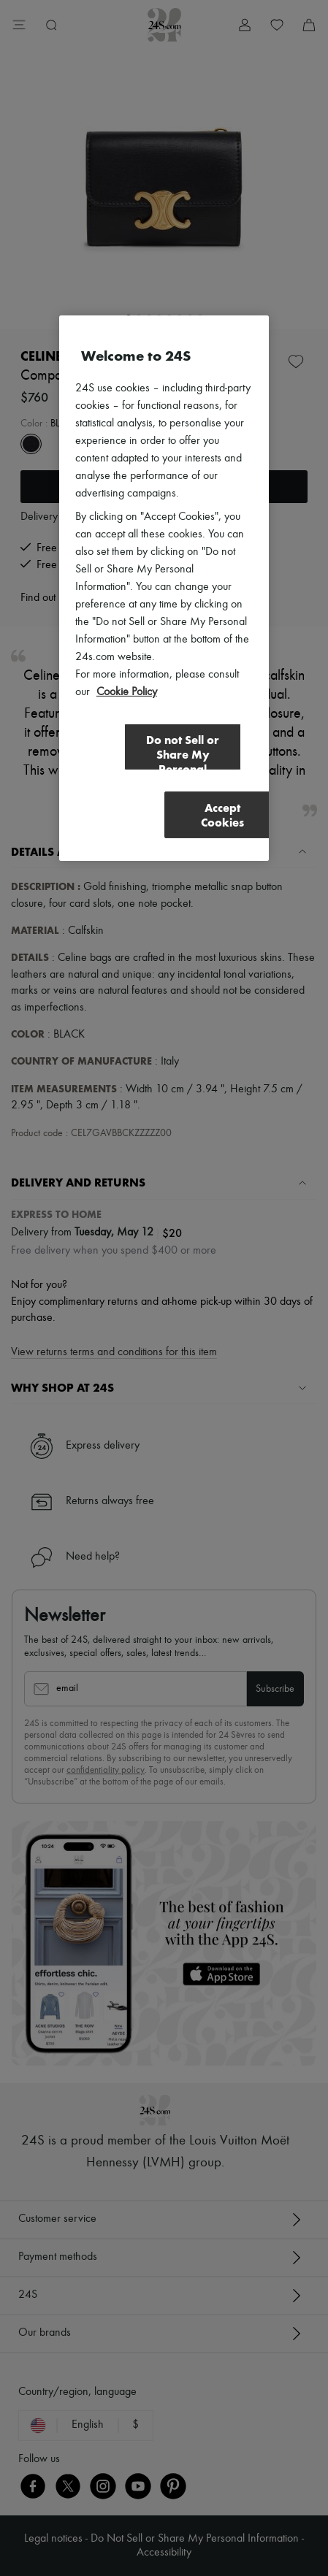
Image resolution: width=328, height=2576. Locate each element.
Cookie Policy (126, 692)
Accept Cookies (222, 815)
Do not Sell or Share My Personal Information (182, 751)
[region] (164, 588)
